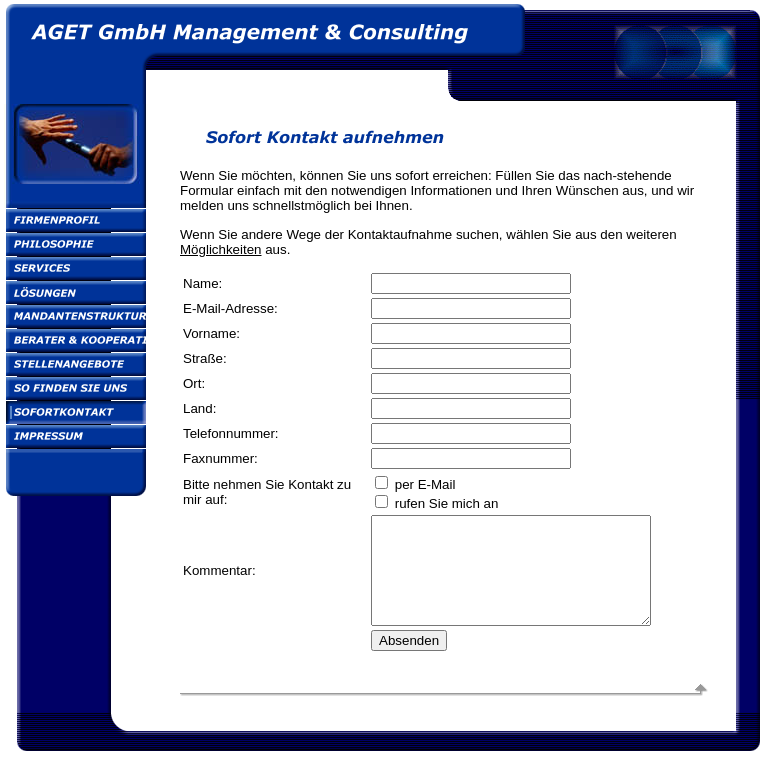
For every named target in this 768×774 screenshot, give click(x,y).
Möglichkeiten (221, 249)
